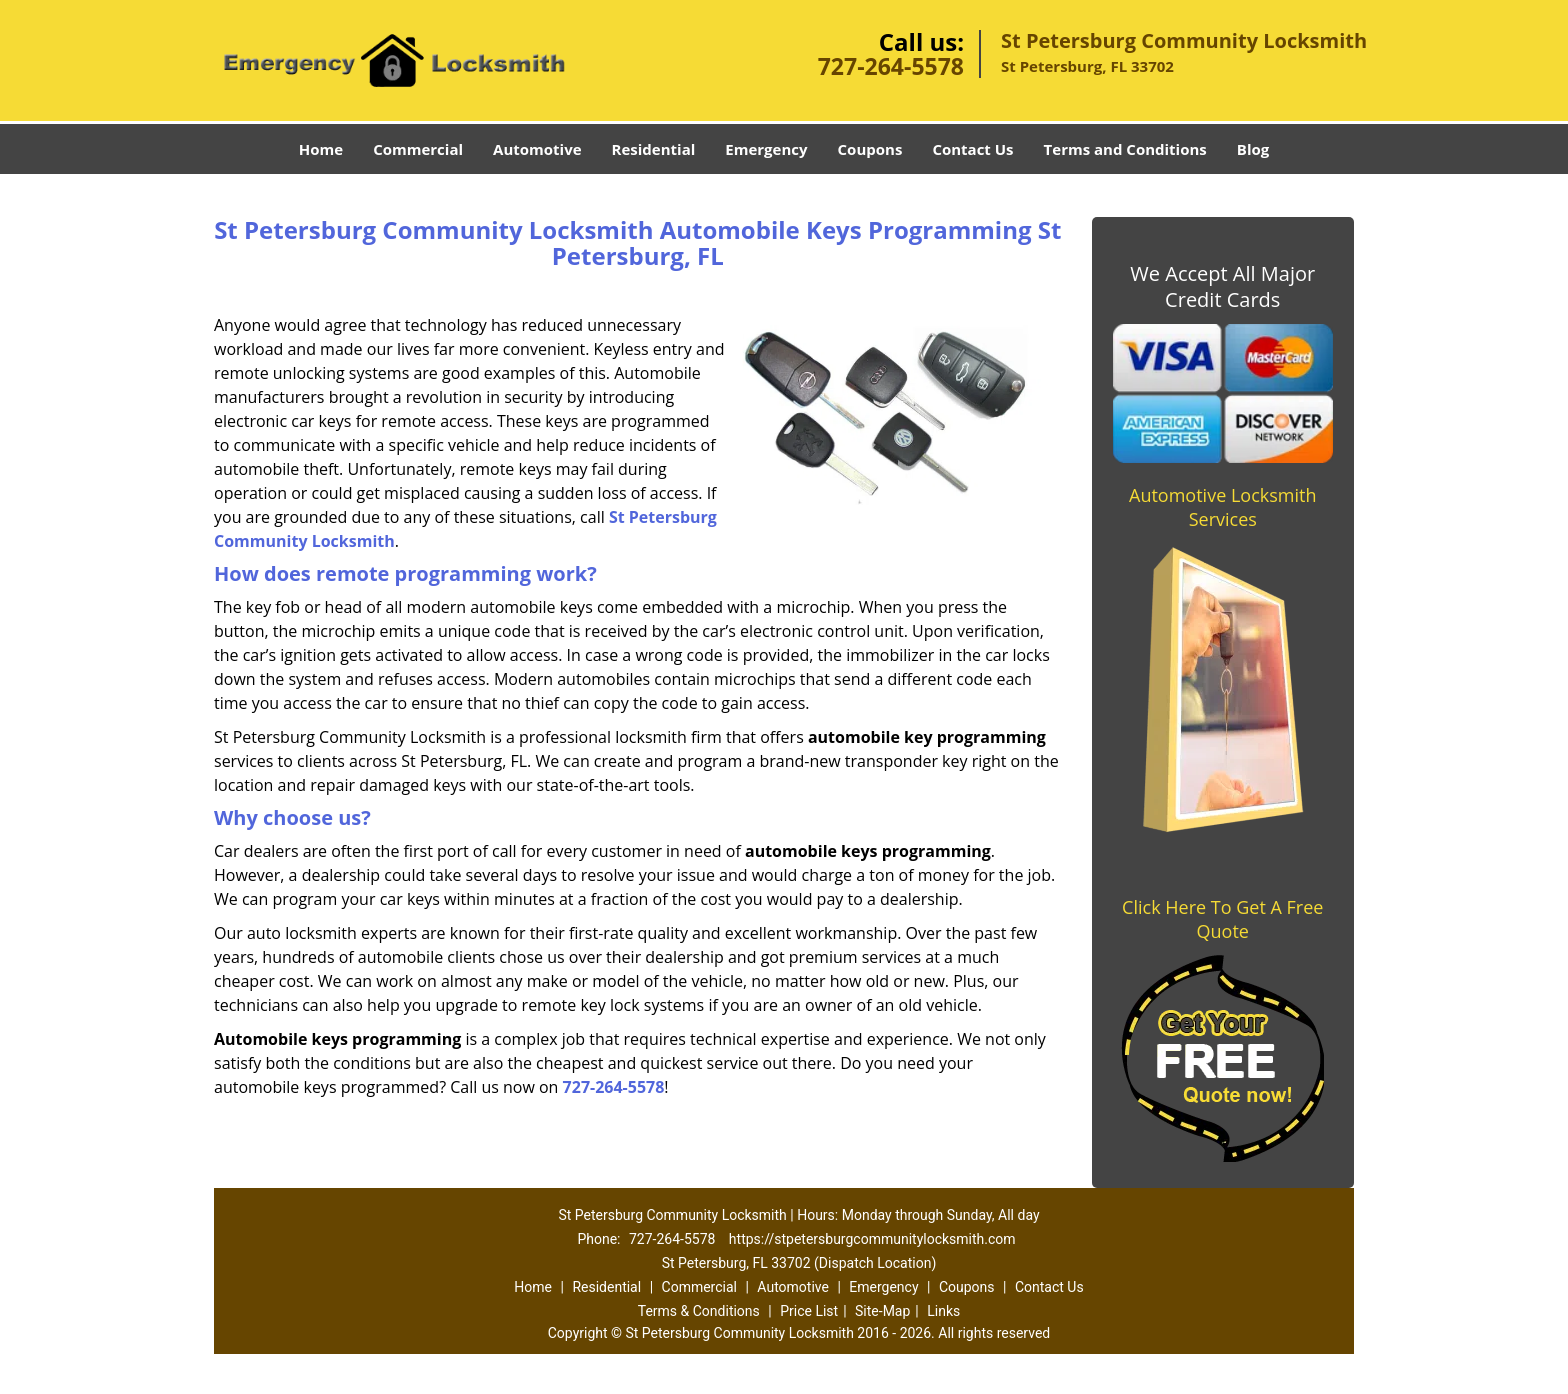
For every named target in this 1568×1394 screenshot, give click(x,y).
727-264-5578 (891, 66)
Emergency (766, 149)
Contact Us (972, 149)
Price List (809, 1311)
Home (321, 149)
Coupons (870, 149)
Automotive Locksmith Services (1222, 507)
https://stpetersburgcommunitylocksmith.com (872, 1239)
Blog (1253, 149)
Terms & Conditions (699, 1311)
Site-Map (882, 1311)
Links (943, 1311)
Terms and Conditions (1125, 149)
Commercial (418, 149)
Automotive (537, 149)
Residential (654, 149)
